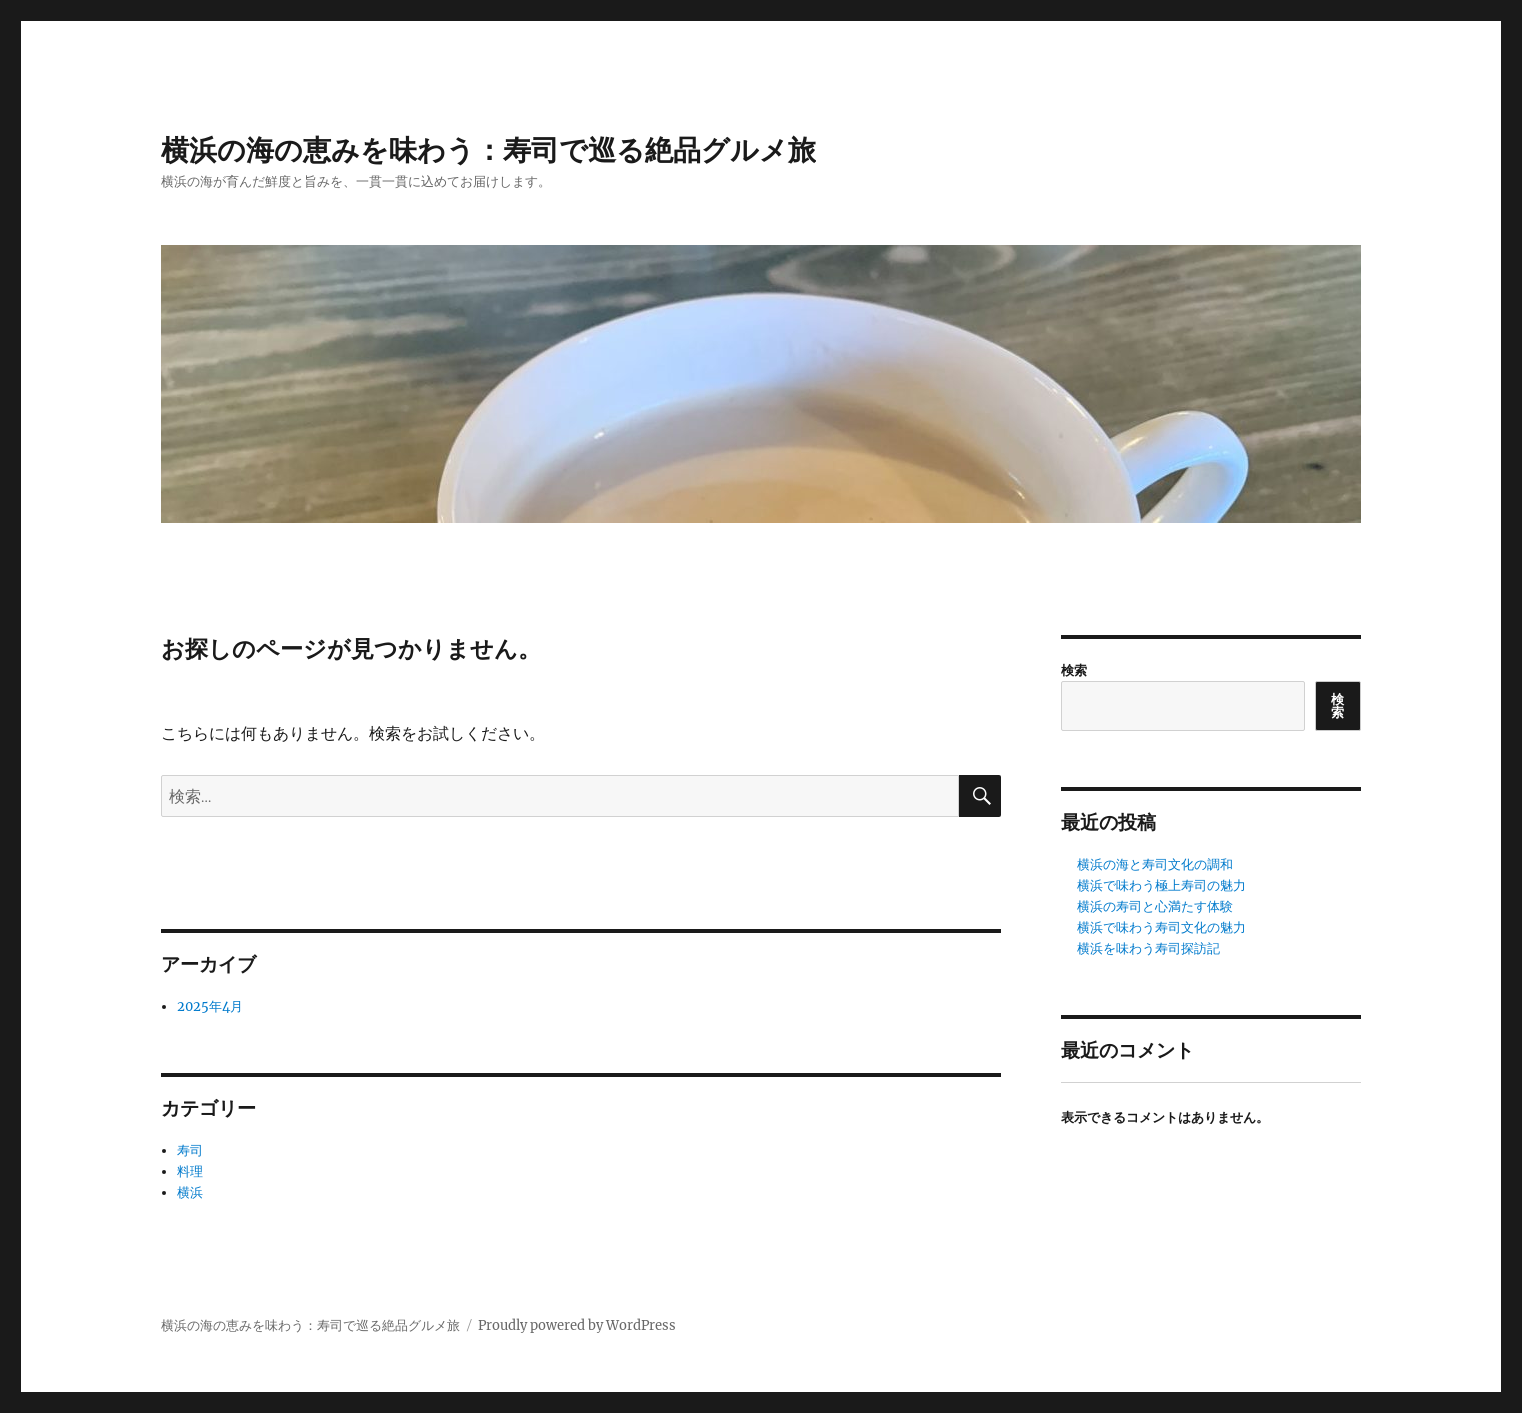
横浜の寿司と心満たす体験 (1155, 906)
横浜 (190, 1192)
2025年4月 (210, 1006)
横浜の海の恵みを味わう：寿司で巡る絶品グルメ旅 (488, 150)
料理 (190, 1171)
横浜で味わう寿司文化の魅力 (1161, 927)
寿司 (190, 1150)
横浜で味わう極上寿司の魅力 (1161, 885)
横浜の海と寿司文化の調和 (1155, 864)
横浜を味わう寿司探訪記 (1148, 948)
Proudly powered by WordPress (577, 1325)
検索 (1074, 670)
